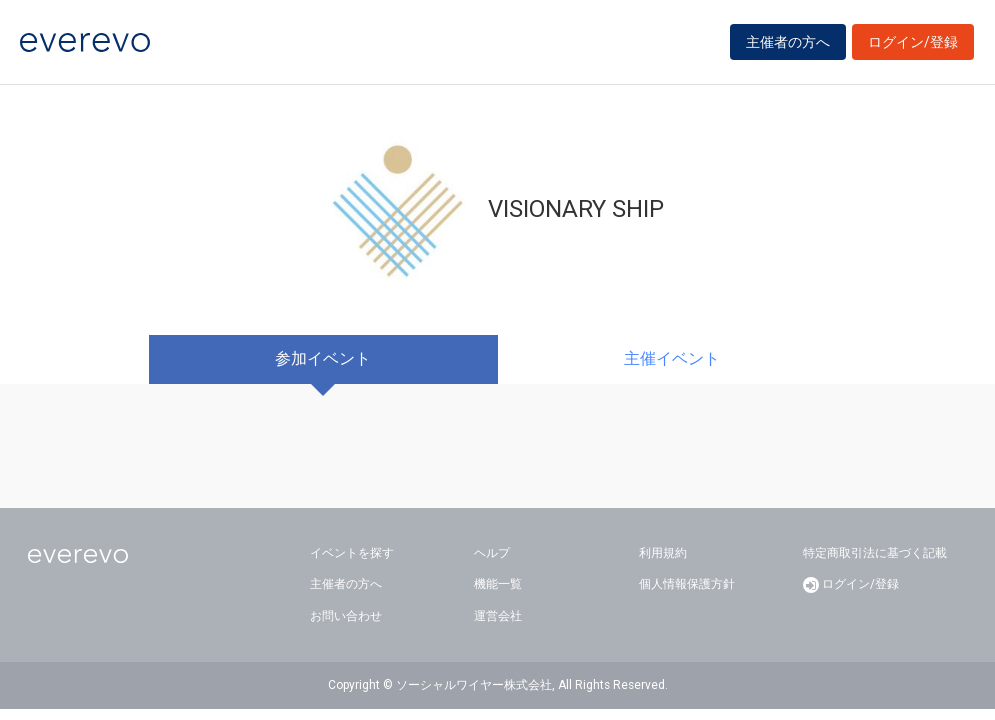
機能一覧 (498, 584)
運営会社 (498, 616)
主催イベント (672, 358)
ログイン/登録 (913, 42)
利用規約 (663, 553)
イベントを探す (352, 553)
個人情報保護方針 (687, 584)
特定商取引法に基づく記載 (875, 553)
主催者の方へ (788, 42)
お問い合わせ (346, 616)
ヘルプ (492, 553)
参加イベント (323, 358)
